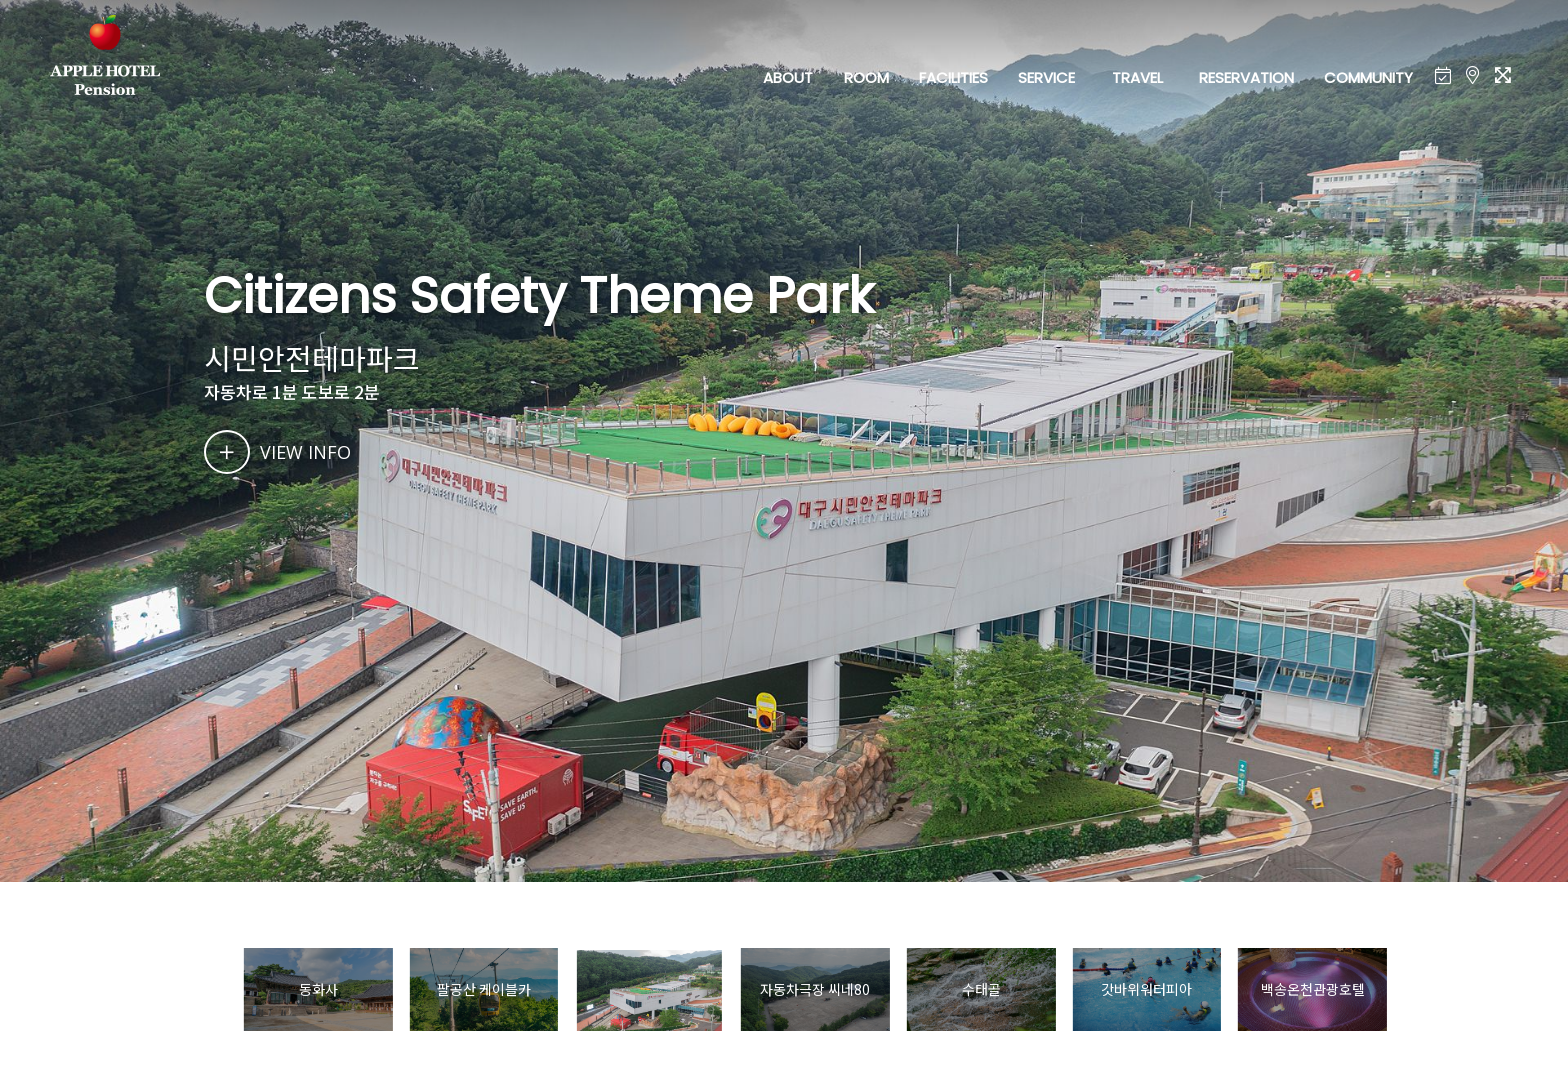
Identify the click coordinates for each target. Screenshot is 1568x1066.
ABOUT (788, 77)
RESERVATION (1246, 77)
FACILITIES (953, 77)
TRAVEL (1137, 77)
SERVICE (1046, 77)
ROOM (866, 77)
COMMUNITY (1368, 77)
